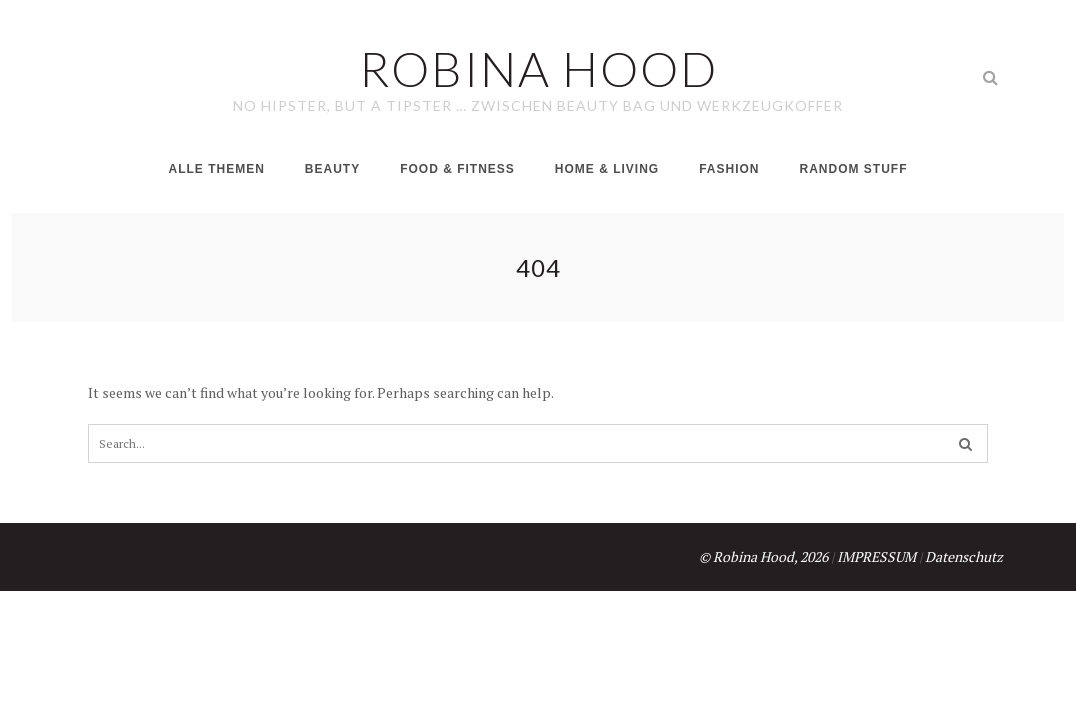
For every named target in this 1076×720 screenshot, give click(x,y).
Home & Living (607, 169)
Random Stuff (854, 169)
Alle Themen (216, 169)
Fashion (729, 169)
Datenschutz (964, 556)
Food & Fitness (457, 169)
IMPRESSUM (876, 556)
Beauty (332, 169)
